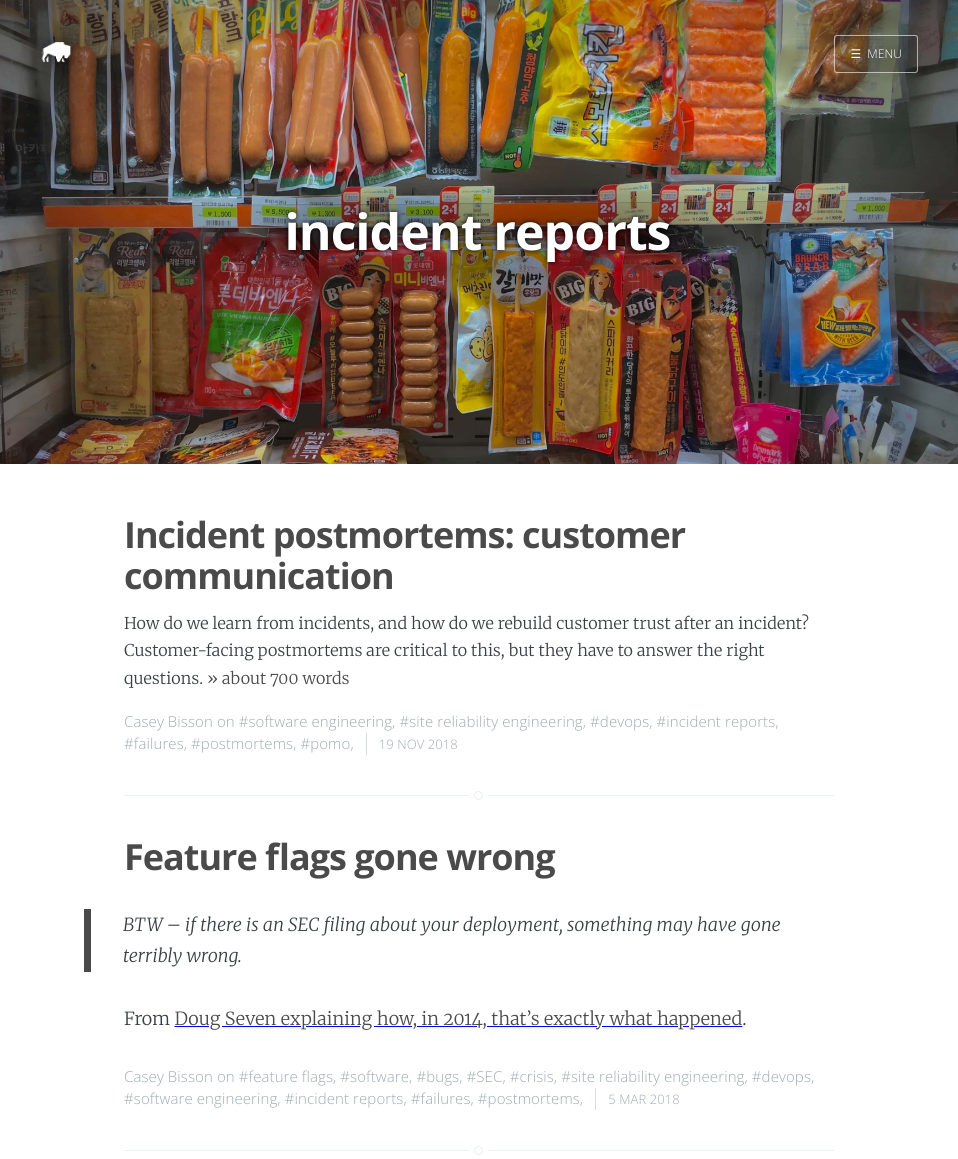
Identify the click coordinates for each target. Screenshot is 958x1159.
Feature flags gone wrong (339, 856)
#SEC (485, 1077)
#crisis (532, 1077)
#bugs (437, 1077)
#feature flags (286, 1077)
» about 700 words (278, 679)
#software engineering (315, 722)
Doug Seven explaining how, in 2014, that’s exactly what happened (458, 1018)
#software (374, 1077)
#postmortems (242, 744)
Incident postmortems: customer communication (404, 555)
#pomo (325, 744)
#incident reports (716, 722)
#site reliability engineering (490, 722)
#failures (154, 744)
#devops (619, 722)
